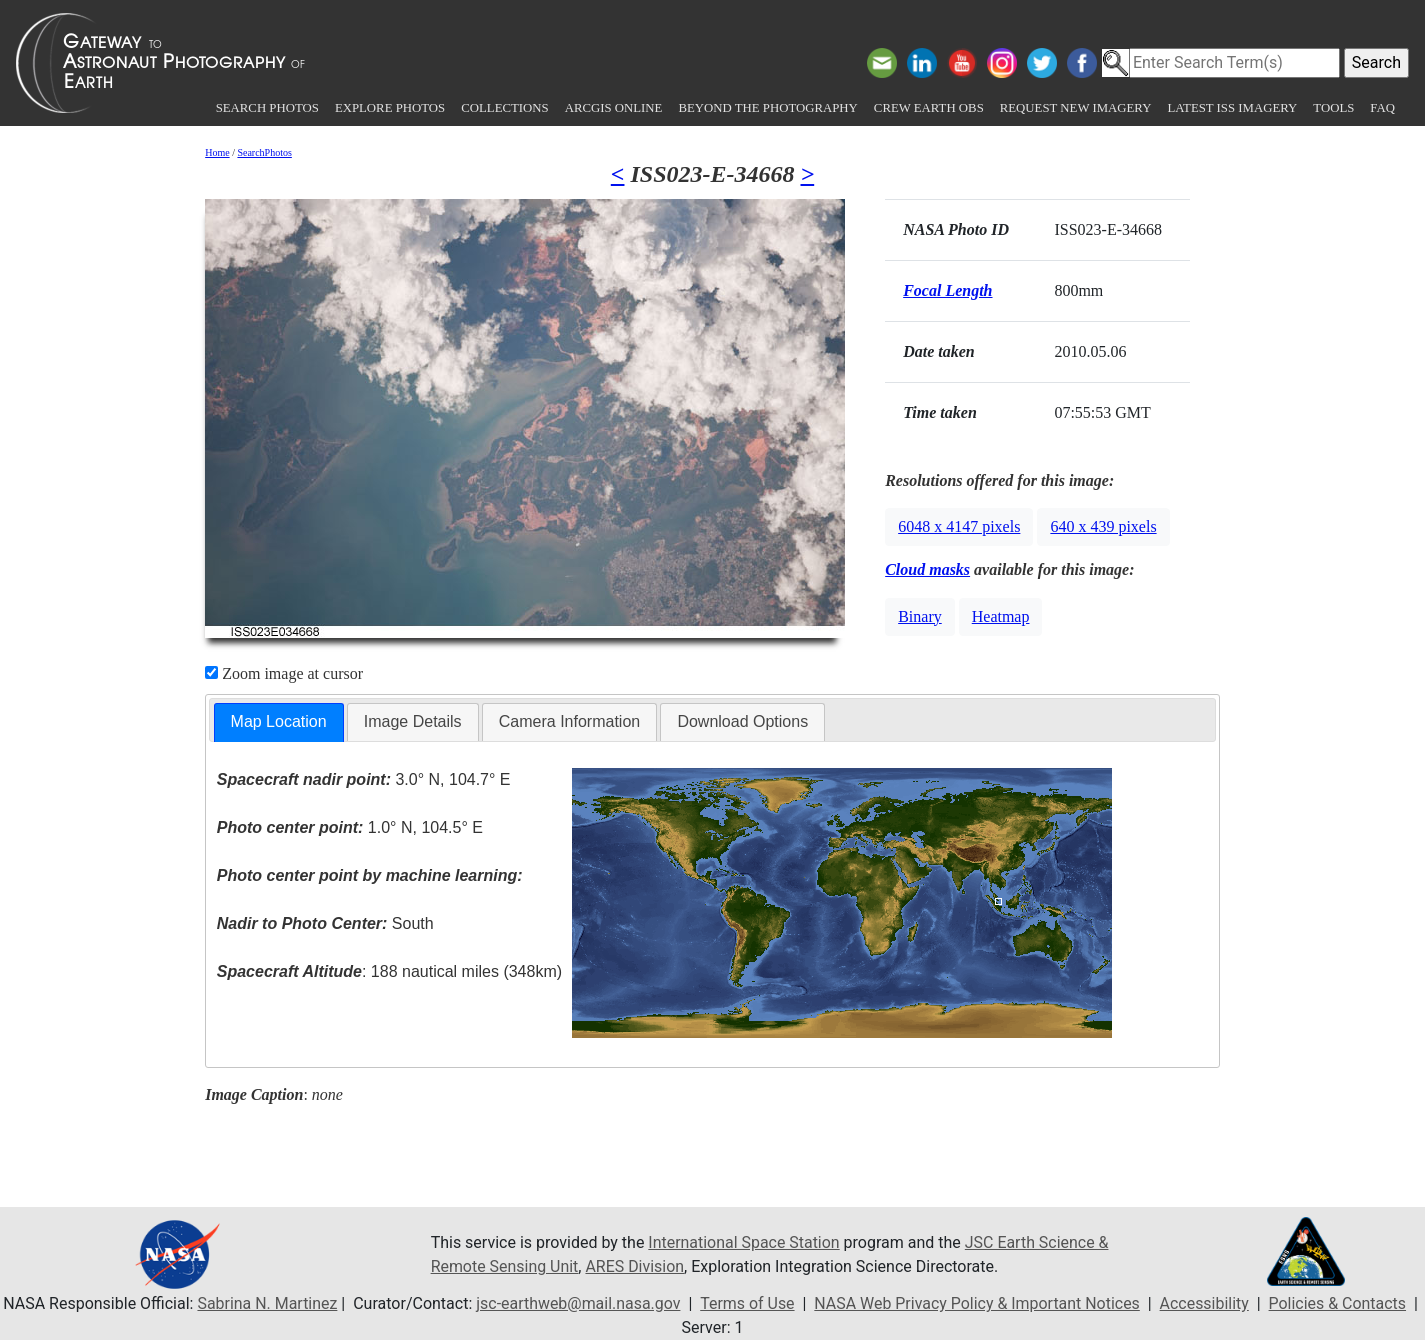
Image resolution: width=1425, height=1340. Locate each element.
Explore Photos (390, 108)
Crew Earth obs (929, 108)
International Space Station (744, 1242)
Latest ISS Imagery (1232, 108)
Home (217, 152)
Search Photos (267, 108)
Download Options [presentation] (742, 721)
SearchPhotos (264, 152)
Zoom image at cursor (284, 673)
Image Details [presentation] (413, 721)
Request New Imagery (1076, 108)
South (325, 923)
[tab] (279, 722)
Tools (1333, 108)
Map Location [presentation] (279, 721)
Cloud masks (927, 569)
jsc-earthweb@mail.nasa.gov (577, 1303)
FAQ (1382, 108)
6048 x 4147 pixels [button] (959, 526)
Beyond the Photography (767, 108)
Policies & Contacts (1339, 1303)
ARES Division (635, 1266)
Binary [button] (920, 616)
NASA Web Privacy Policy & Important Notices (977, 1303)
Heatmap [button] (1001, 616)
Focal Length (947, 290)
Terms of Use (746, 1303)
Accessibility (1206, 1303)
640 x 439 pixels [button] (1103, 526)
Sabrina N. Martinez (266, 1303)
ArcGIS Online (614, 108)
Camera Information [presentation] (569, 721)
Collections (504, 108)
